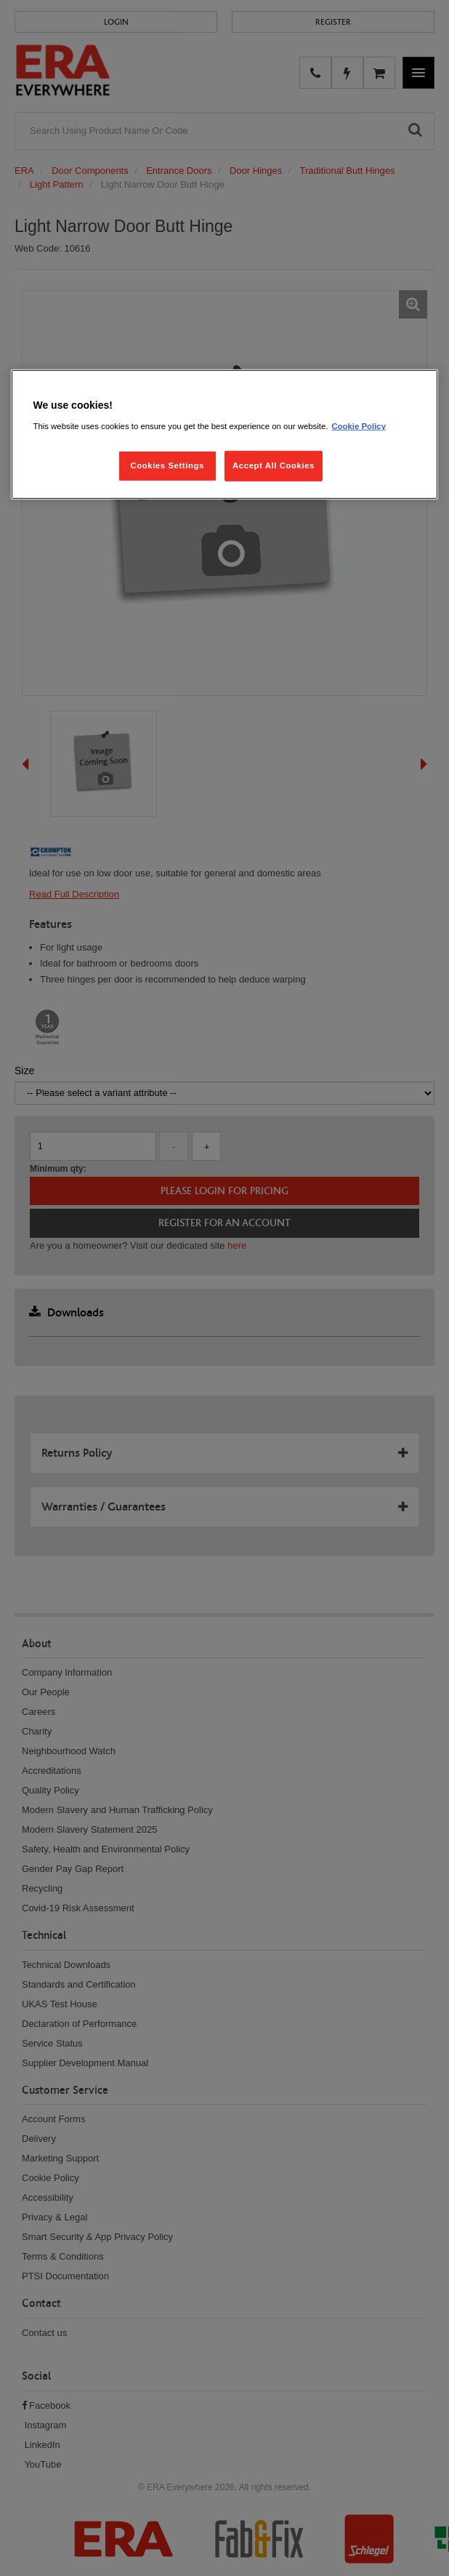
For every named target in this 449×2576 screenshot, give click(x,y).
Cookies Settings (166, 465)
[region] (224, 434)
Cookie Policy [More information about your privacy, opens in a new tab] (358, 426)
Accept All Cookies (273, 465)
